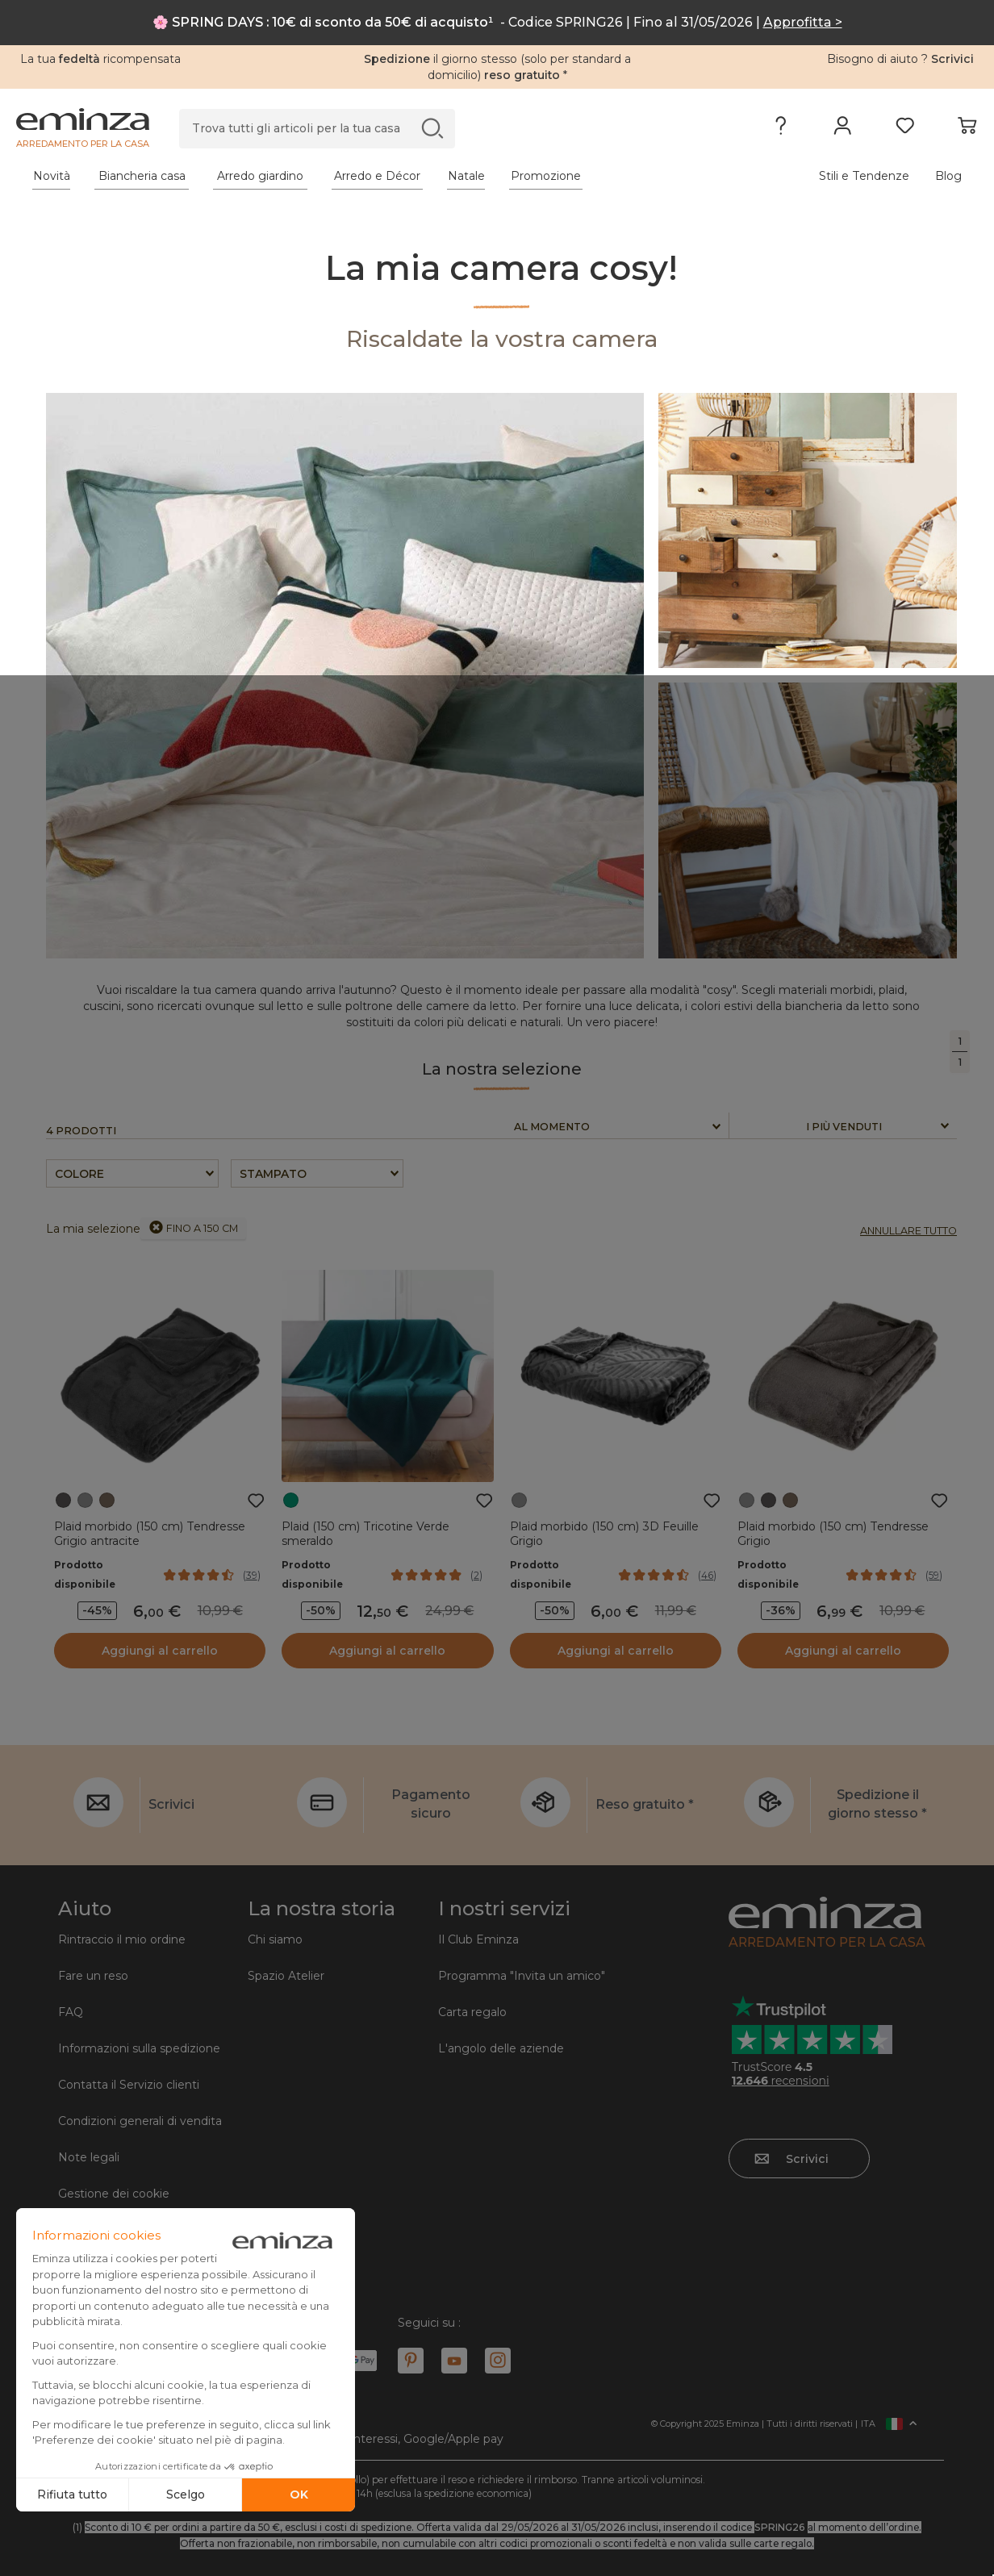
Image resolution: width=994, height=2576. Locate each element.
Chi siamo (275, 1939)
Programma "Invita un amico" (521, 1976)
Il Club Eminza (478, 1939)
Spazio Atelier (286, 1976)
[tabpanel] (378, 175)
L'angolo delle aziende (501, 2048)
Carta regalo (472, 2012)
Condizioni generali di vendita (140, 2121)
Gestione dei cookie (113, 2193)
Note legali (88, 2157)
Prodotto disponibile (84, 1574)
